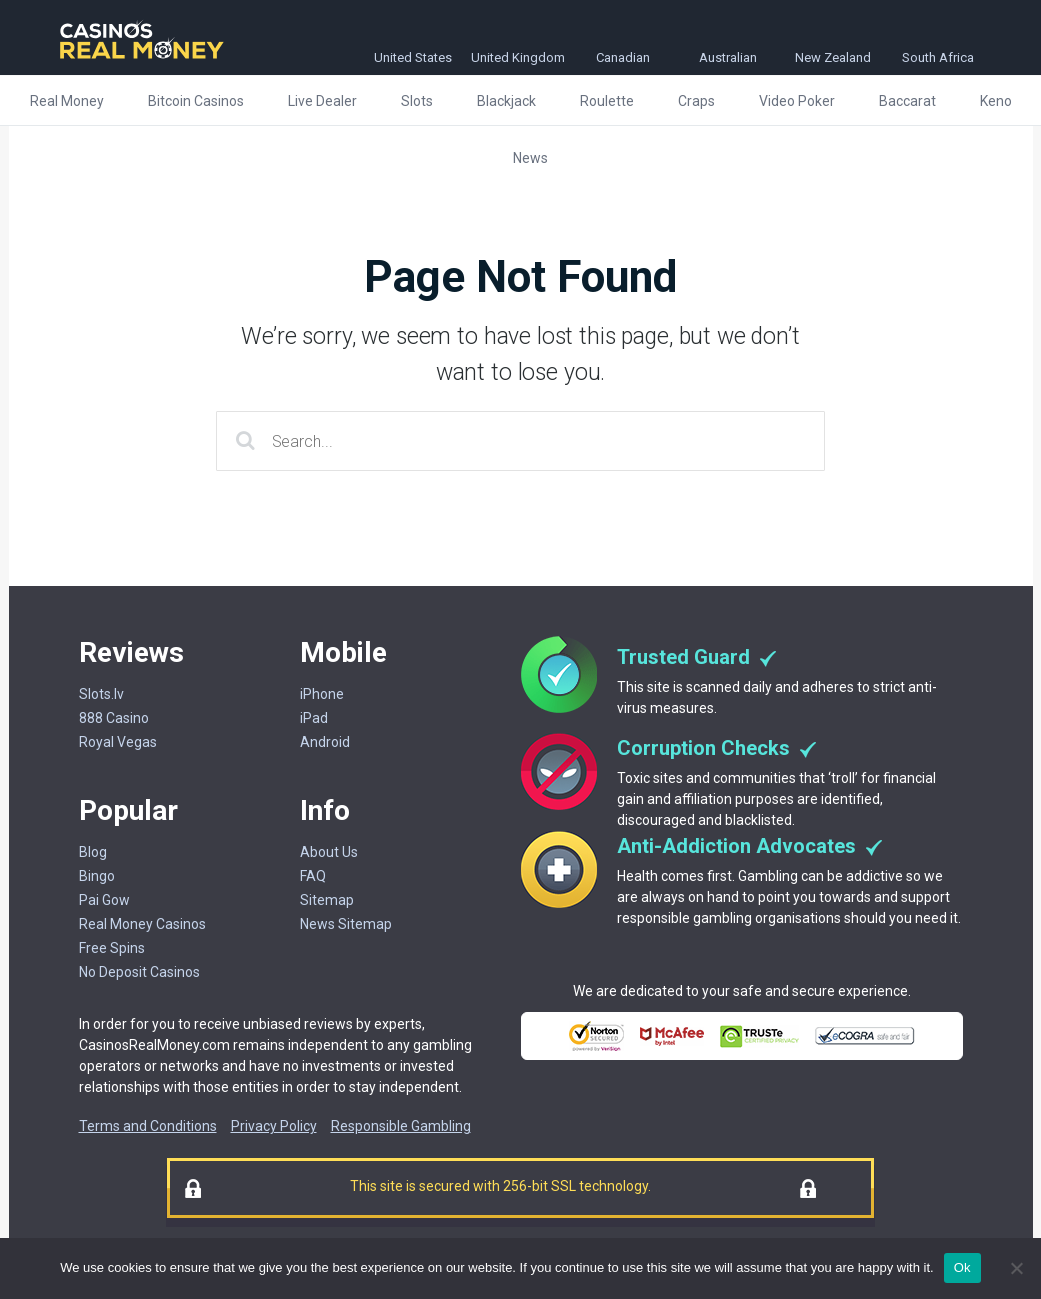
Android (325, 742)
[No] (1016, 1268)
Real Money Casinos (142, 924)
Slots (417, 101)
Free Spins (112, 948)
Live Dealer (322, 101)
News (530, 158)
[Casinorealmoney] (142, 60)
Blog (93, 852)
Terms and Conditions (148, 1126)
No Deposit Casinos (139, 972)
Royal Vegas (118, 742)
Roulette (607, 101)
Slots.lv (101, 694)
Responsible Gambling (401, 1126)
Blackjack (506, 101)
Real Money (67, 101)
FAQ (313, 876)
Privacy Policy (274, 1126)
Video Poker (797, 101)
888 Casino (114, 718)
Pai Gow (104, 900)
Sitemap (327, 900)
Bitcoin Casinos (196, 101)
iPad (314, 718)
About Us (329, 852)
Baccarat (907, 101)
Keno (996, 101)
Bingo (97, 876)
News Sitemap (346, 924)
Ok (962, 1267)
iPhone (322, 694)
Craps (696, 101)
